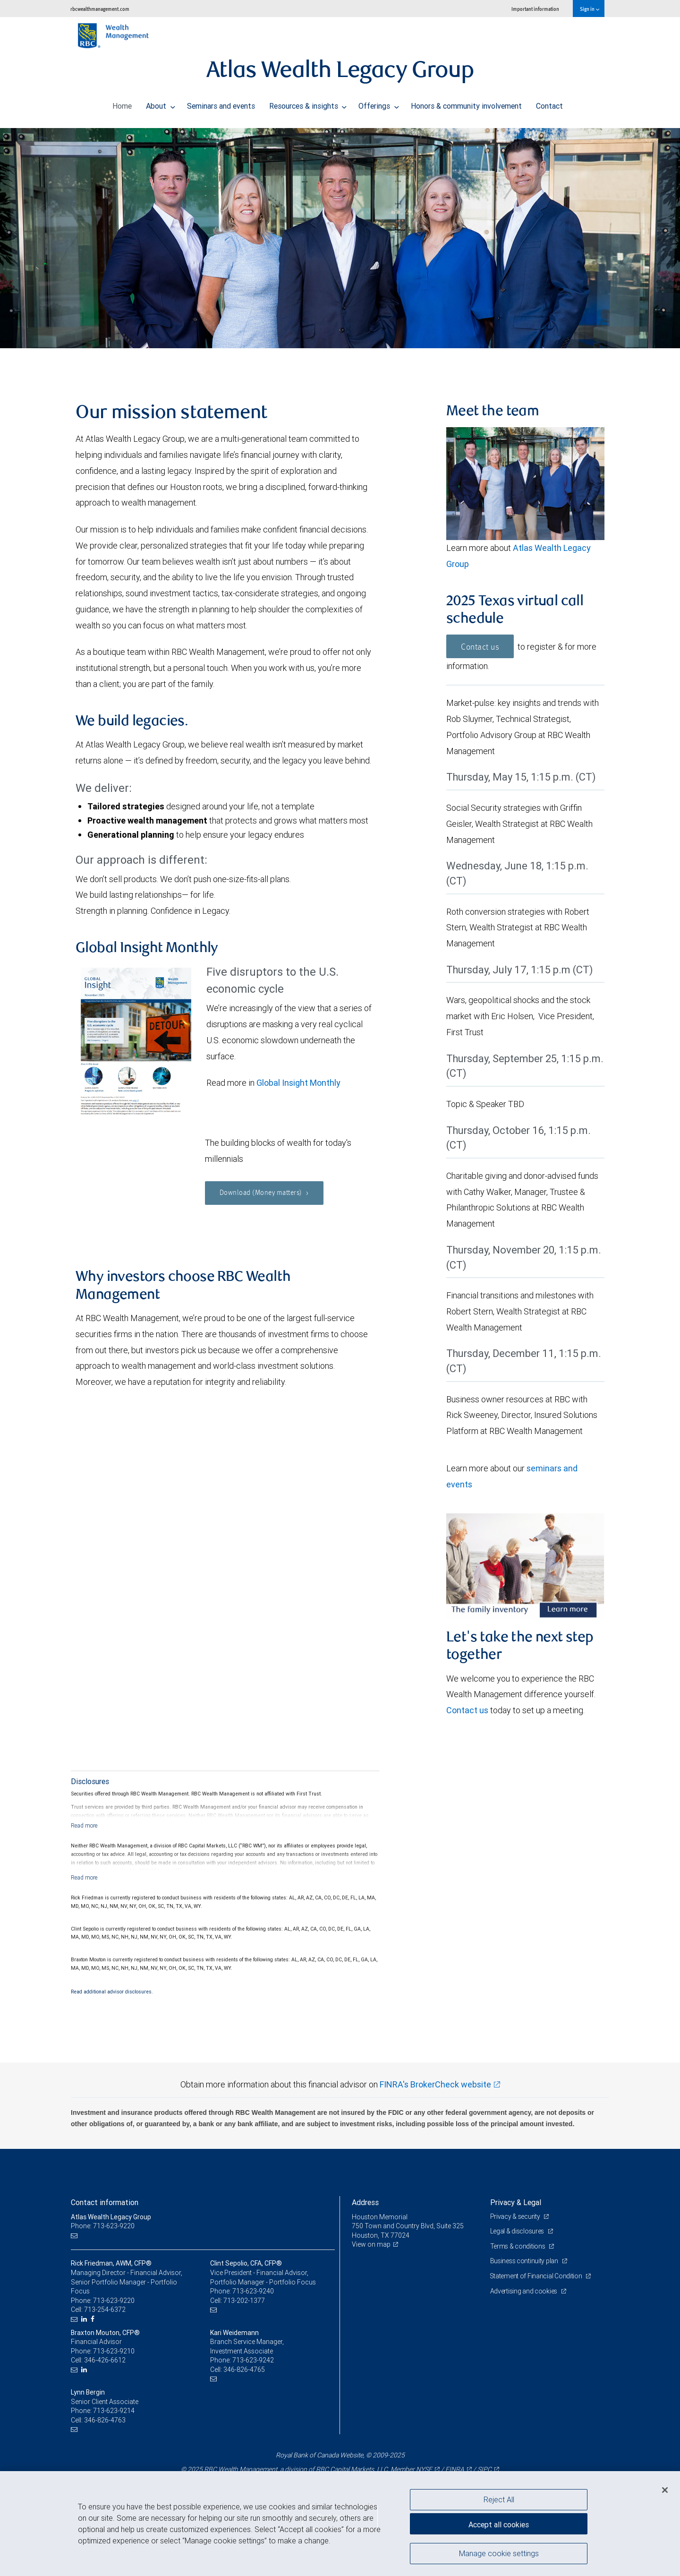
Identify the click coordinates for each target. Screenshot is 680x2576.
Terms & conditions (518, 2246)
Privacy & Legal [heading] (515, 2202)
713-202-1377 (244, 2300)
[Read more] (84, 1825)
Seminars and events (221, 103)
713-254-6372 (105, 2309)
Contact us (480, 647)
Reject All (499, 2499)
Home (122, 103)
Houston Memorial (380, 2217)
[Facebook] (94, 2319)
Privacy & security (516, 2216)
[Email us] (75, 2235)
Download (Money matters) (265, 1193)
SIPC (484, 2469)
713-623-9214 (114, 2410)
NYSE (424, 2469)
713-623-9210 (114, 2351)
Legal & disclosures (517, 2231)
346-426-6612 (105, 2360)
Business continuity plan (525, 2261)
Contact (549, 103)
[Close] (664, 2490)
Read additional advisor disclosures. (112, 1991)
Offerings (378, 103)
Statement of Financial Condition (537, 2276)
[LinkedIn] (85, 2319)
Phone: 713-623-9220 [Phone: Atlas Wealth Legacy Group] (103, 2226)
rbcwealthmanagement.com (99, 9)
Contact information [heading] (104, 2202)
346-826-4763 (105, 2420)
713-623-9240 (253, 2291)
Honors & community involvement (466, 103)
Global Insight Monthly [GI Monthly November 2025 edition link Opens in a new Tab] (298, 1082)
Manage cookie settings (499, 2554)
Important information (535, 9)
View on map (371, 2244)
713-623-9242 (253, 2360)
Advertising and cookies (524, 2291)
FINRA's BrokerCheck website (435, 2084)
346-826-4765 (244, 2369)
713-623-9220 (114, 2300)
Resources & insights (308, 103)
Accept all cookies (498, 2524)
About (160, 103)
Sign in (589, 9)
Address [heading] (365, 2202)
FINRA (454, 2469)
